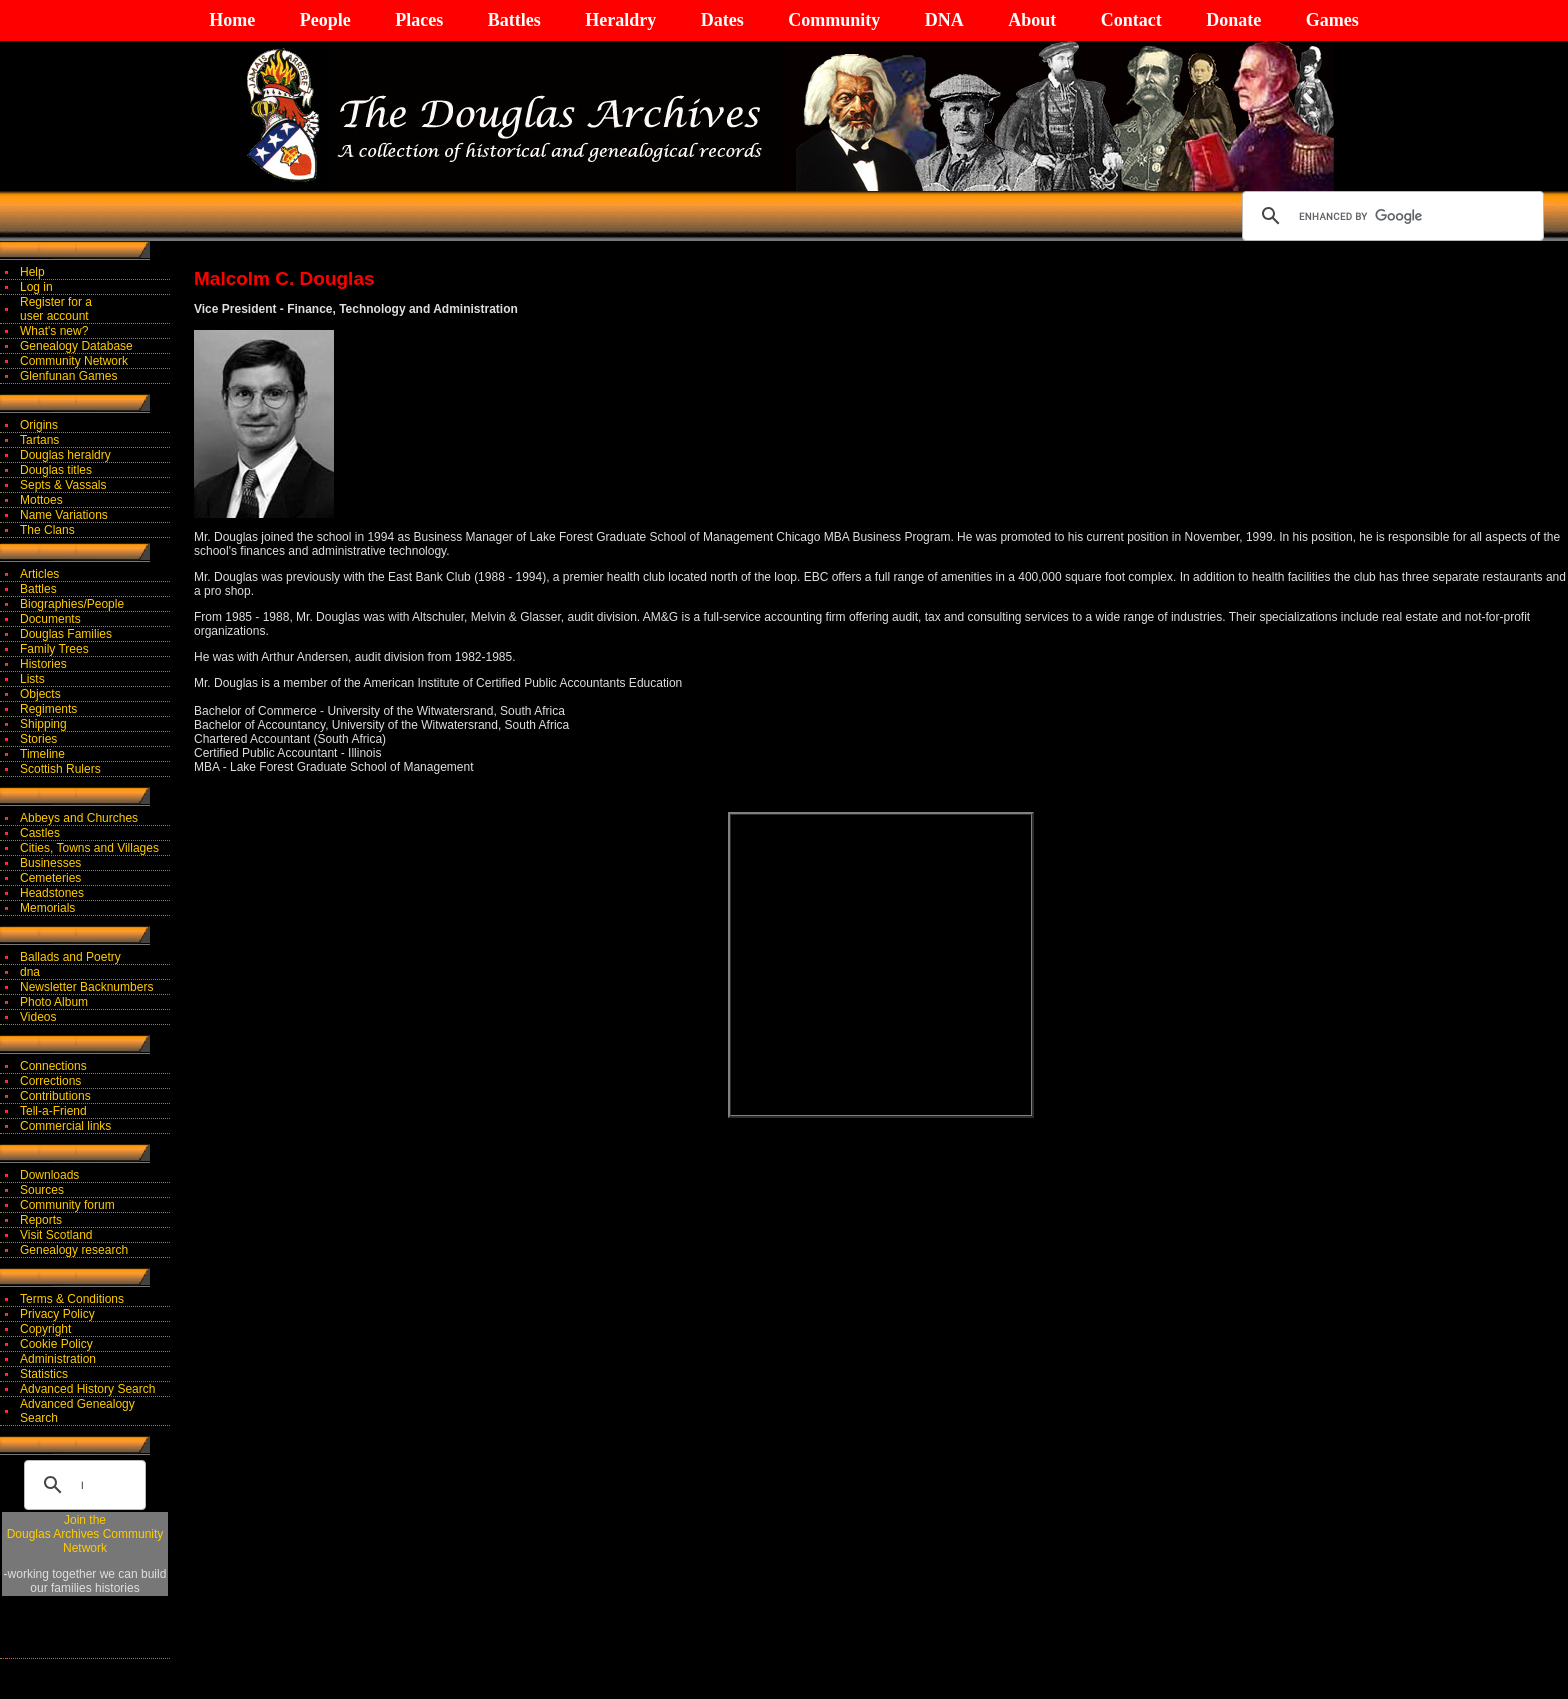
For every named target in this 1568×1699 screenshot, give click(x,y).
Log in (36, 287)
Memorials (47, 908)
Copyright (45, 1329)
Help (32, 272)
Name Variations (64, 515)
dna (30, 972)
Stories (38, 739)
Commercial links (65, 1126)
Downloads (49, 1175)
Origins (39, 425)
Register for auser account (56, 309)
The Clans (47, 530)
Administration (58, 1359)
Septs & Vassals (63, 485)
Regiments (48, 709)
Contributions (55, 1096)
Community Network (74, 361)
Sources (42, 1190)
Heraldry (620, 20)
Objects (40, 694)
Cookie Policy (56, 1344)
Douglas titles (56, 470)
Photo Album (54, 1002)
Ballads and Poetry (70, 957)
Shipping (43, 724)
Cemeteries (50, 878)
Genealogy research (74, 1250)
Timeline (42, 754)
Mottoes (41, 500)
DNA (944, 20)
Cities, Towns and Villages (89, 848)
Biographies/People (72, 604)
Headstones (52, 893)
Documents (50, 619)
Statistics (44, 1374)
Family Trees (54, 649)
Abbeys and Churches (79, 818)
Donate (1233, 20)
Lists (32, 679)
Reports (41, 1220)
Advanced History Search (87, 1389)
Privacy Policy (57, 1314)
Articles (39, 574)
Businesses (50, 863)
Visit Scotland (56, 1235)
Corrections (50, 1081)
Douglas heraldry (65, 455)
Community (834, 20)
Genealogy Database (76, 346)
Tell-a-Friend (53, 1111)
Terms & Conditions (72, 1299)
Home (232, 20)
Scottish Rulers (60, 769)
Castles (40, 833)
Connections (53, 1066)
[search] (1390, 216)
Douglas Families (66, 634)
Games (1332, 20)
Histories (43, 664)
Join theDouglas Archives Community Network (85, 1534)
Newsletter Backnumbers (86, 987)
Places (419, 20)
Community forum (67, 1205)
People (325, 20)
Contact (1131, 20)
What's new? (54, 331)
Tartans (39, 440)
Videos (38, 1017)
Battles (514, 20)
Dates (722, 20)
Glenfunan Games (68, 376)
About (1032, 20)
